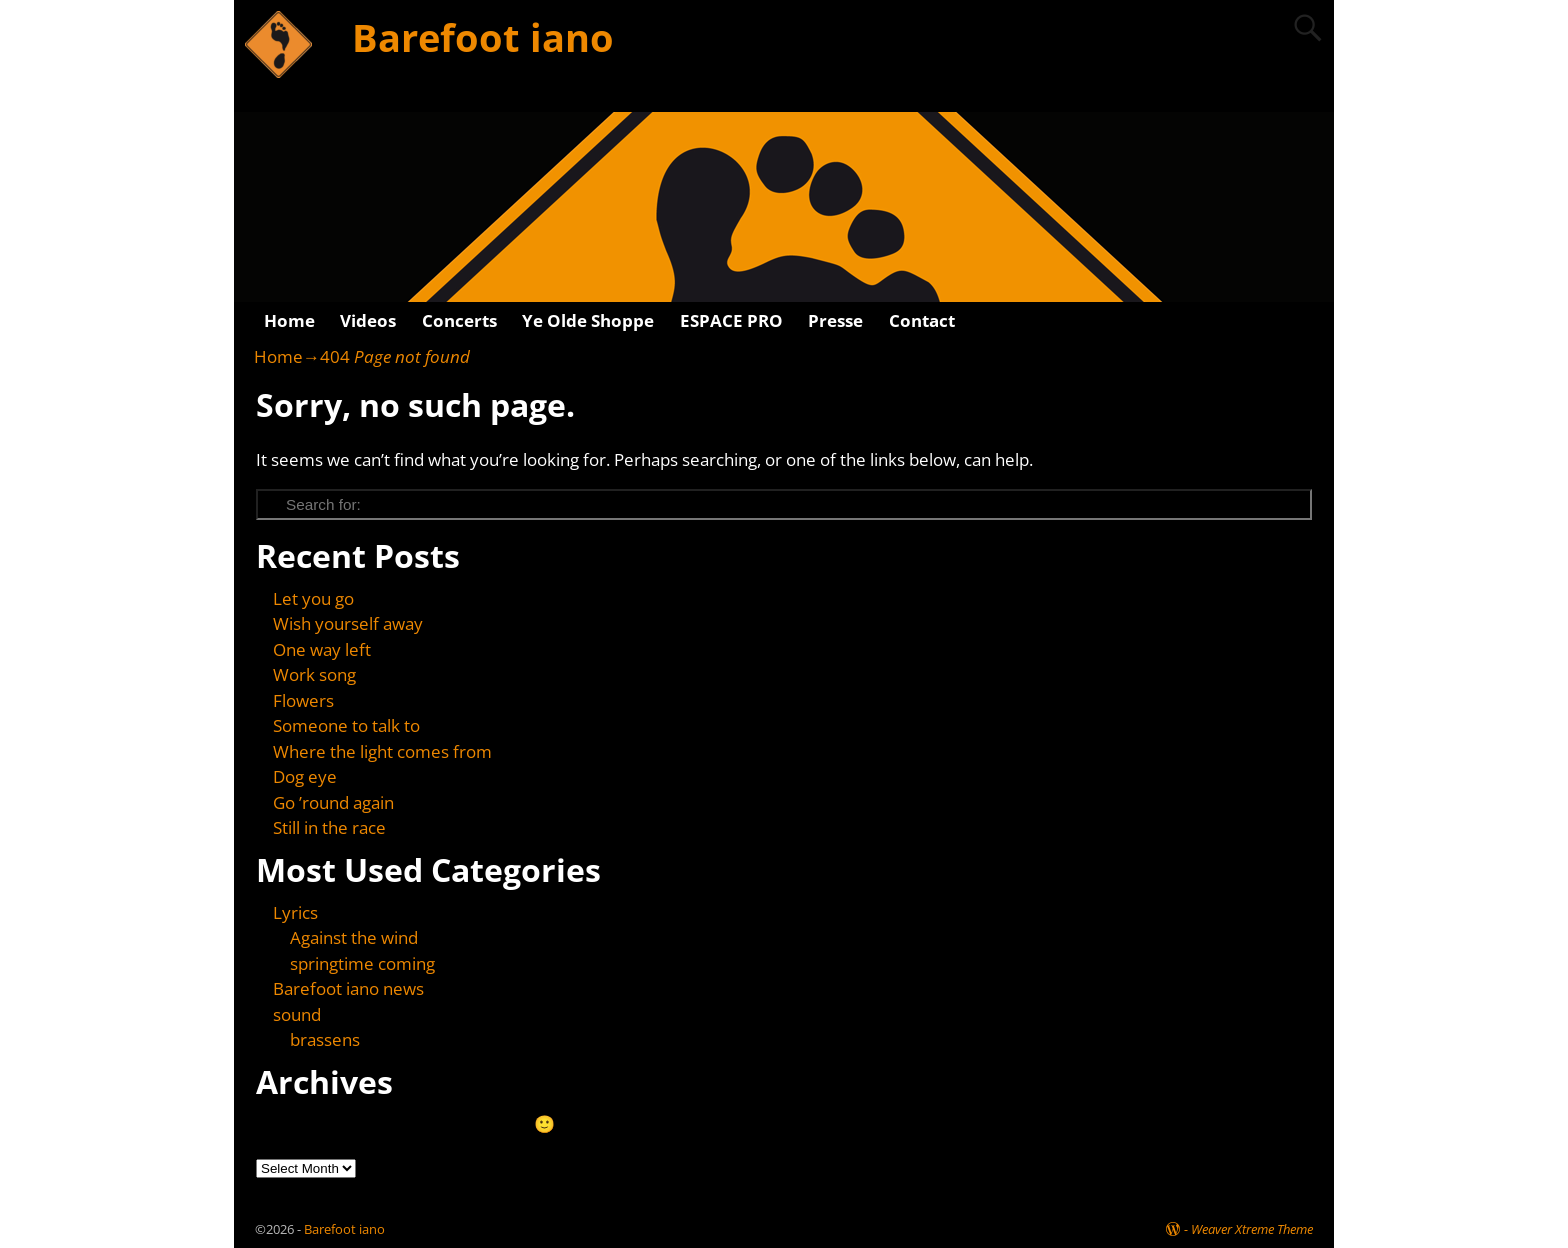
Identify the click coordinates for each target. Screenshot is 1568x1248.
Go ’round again (333, 802)
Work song (314, 674)
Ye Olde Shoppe (588, 320)
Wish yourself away (348, 623)
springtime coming (362, 963)
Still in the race (329, 827)
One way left (322, 649)
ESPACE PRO (731, 320)
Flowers (303, 700)
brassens (325, 1039)
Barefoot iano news (348, 988)
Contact (922, 320)
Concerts (459, 320)
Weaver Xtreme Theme (1252, 1229)
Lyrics (295, 912)
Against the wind (354, 937)
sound (297, 1014)
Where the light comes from (382, 751)
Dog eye (305, 776)
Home (289, 320)
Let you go (313, 598)
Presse (835, 320)
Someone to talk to (346, 725)
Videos (368, 320)
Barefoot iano (483, 37)
